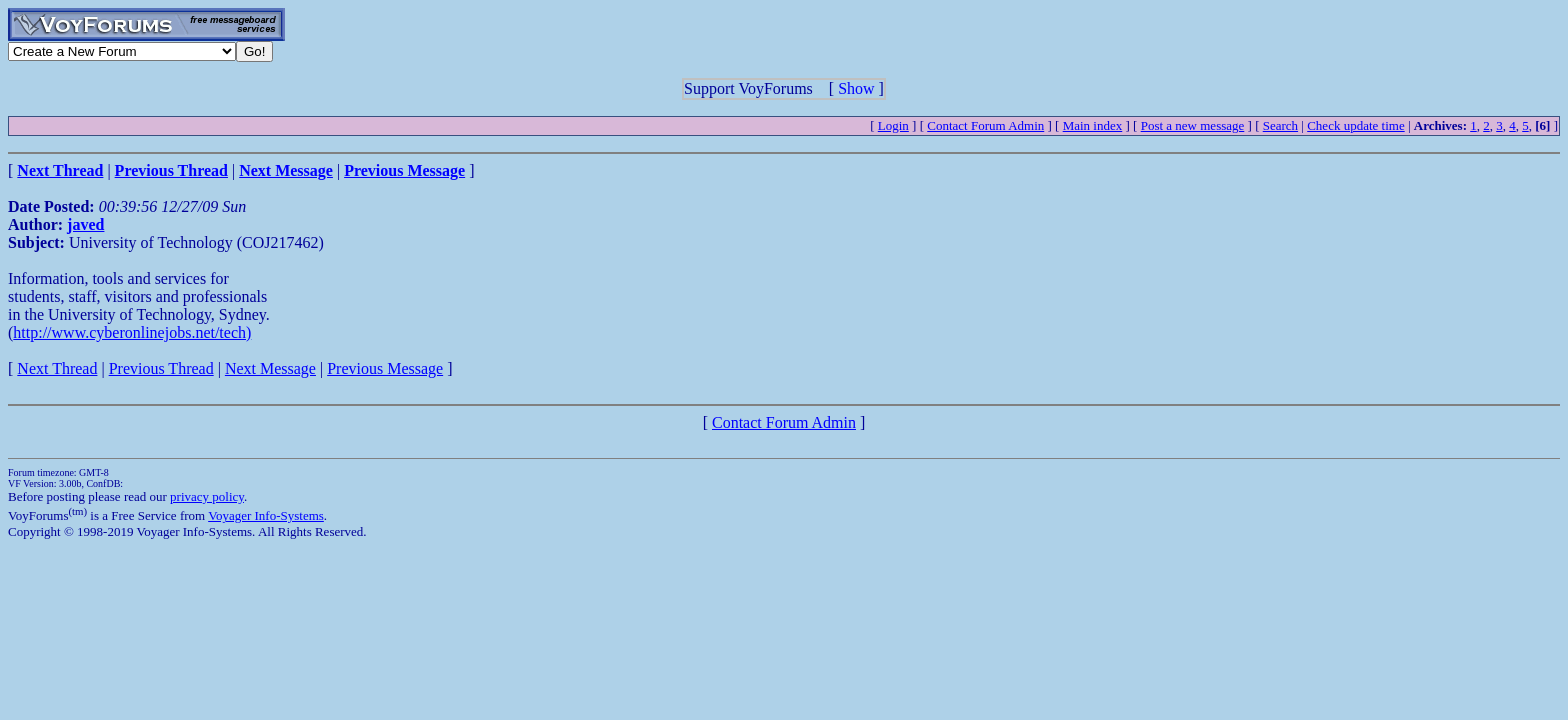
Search (1280, 125)
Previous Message (385, 368)
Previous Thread (161, 368)
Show (856, 88)
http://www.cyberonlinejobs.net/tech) (132, 332)
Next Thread (57, 368)
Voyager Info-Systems (266, 515)
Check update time (1355, 125)
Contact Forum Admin (985, 125)
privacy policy (207, 496)
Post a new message (1193, 125)
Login (893, 125)
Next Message (270, 368)
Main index (1093, 125)
